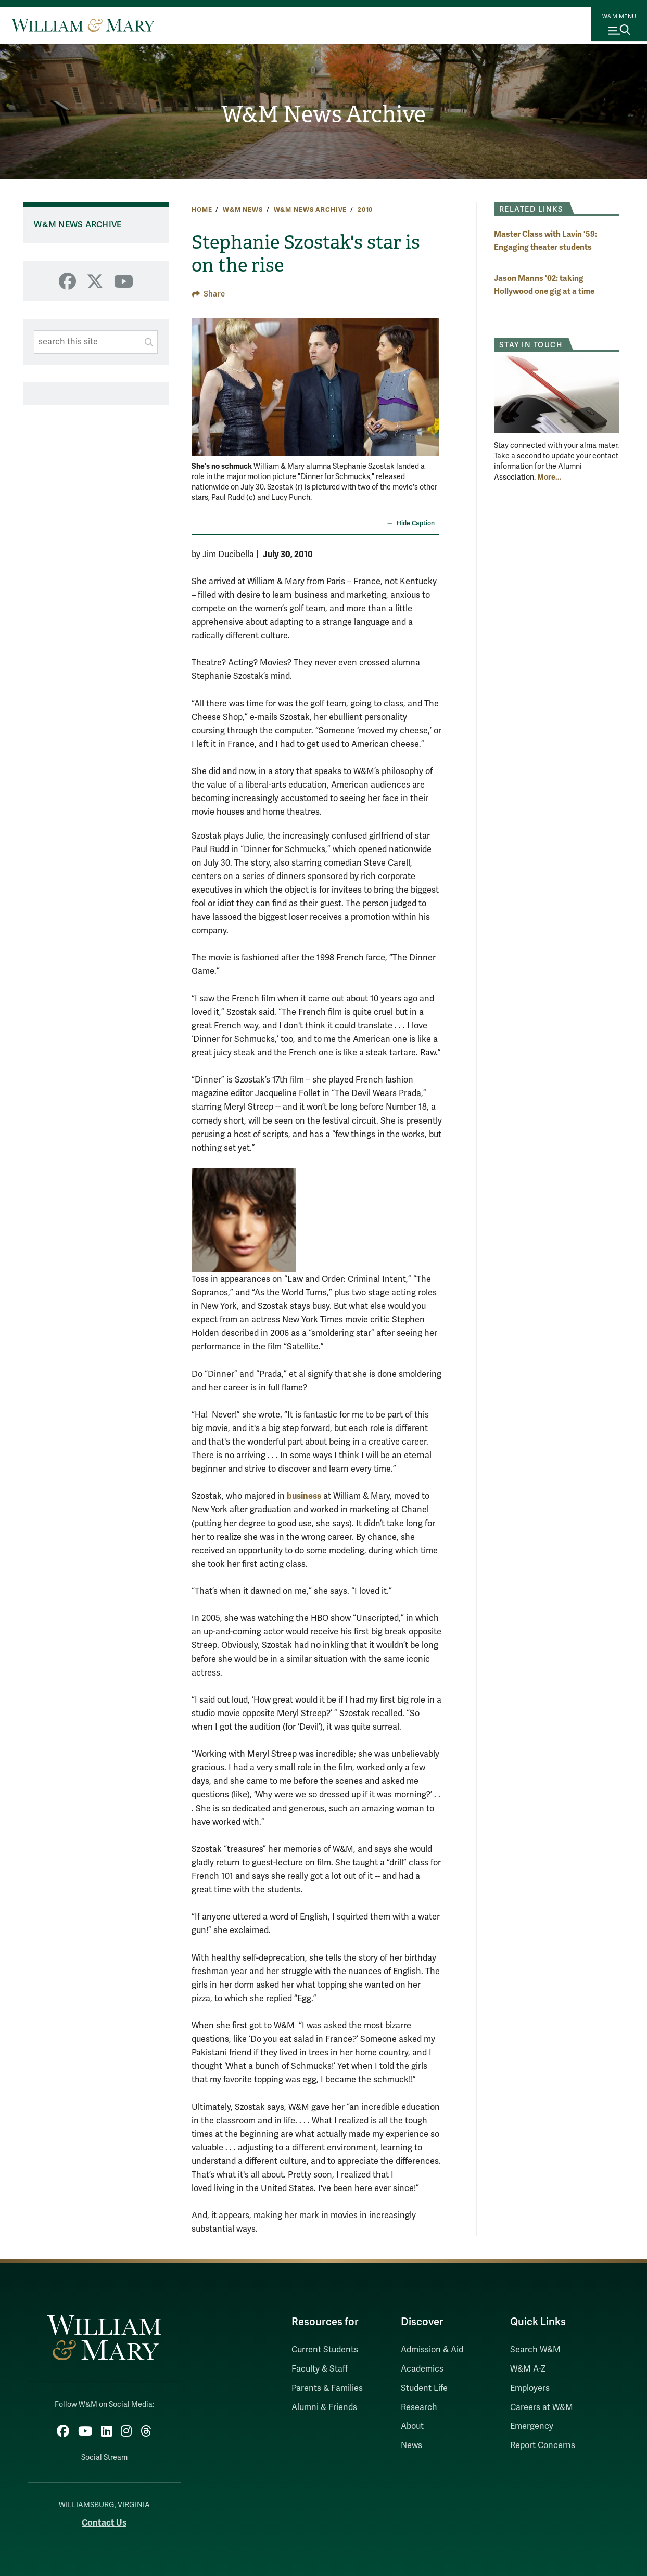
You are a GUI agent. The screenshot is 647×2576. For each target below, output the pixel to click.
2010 (365, 209)
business (304, 1495)
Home (202, 209)
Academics (422, 2369)
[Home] (83, 25)
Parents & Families (327, 2388)
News (411, 2445)
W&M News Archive (323, 114)
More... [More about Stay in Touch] (549, 477)
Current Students (324, 2350)
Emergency (531, 2426)
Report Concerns (542, 2445)
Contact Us (104, 2516)
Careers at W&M (541, 2407)
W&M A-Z (528, 2369)
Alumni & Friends (324, 2407)
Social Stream (104, 2452)
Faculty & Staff (319, 2369)
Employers (530, 2388)
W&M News (243, 209)
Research (419, 2407)
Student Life (424, 2388)
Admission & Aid (432, 2350)
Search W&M (535, 2350)
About (412, 2426)
